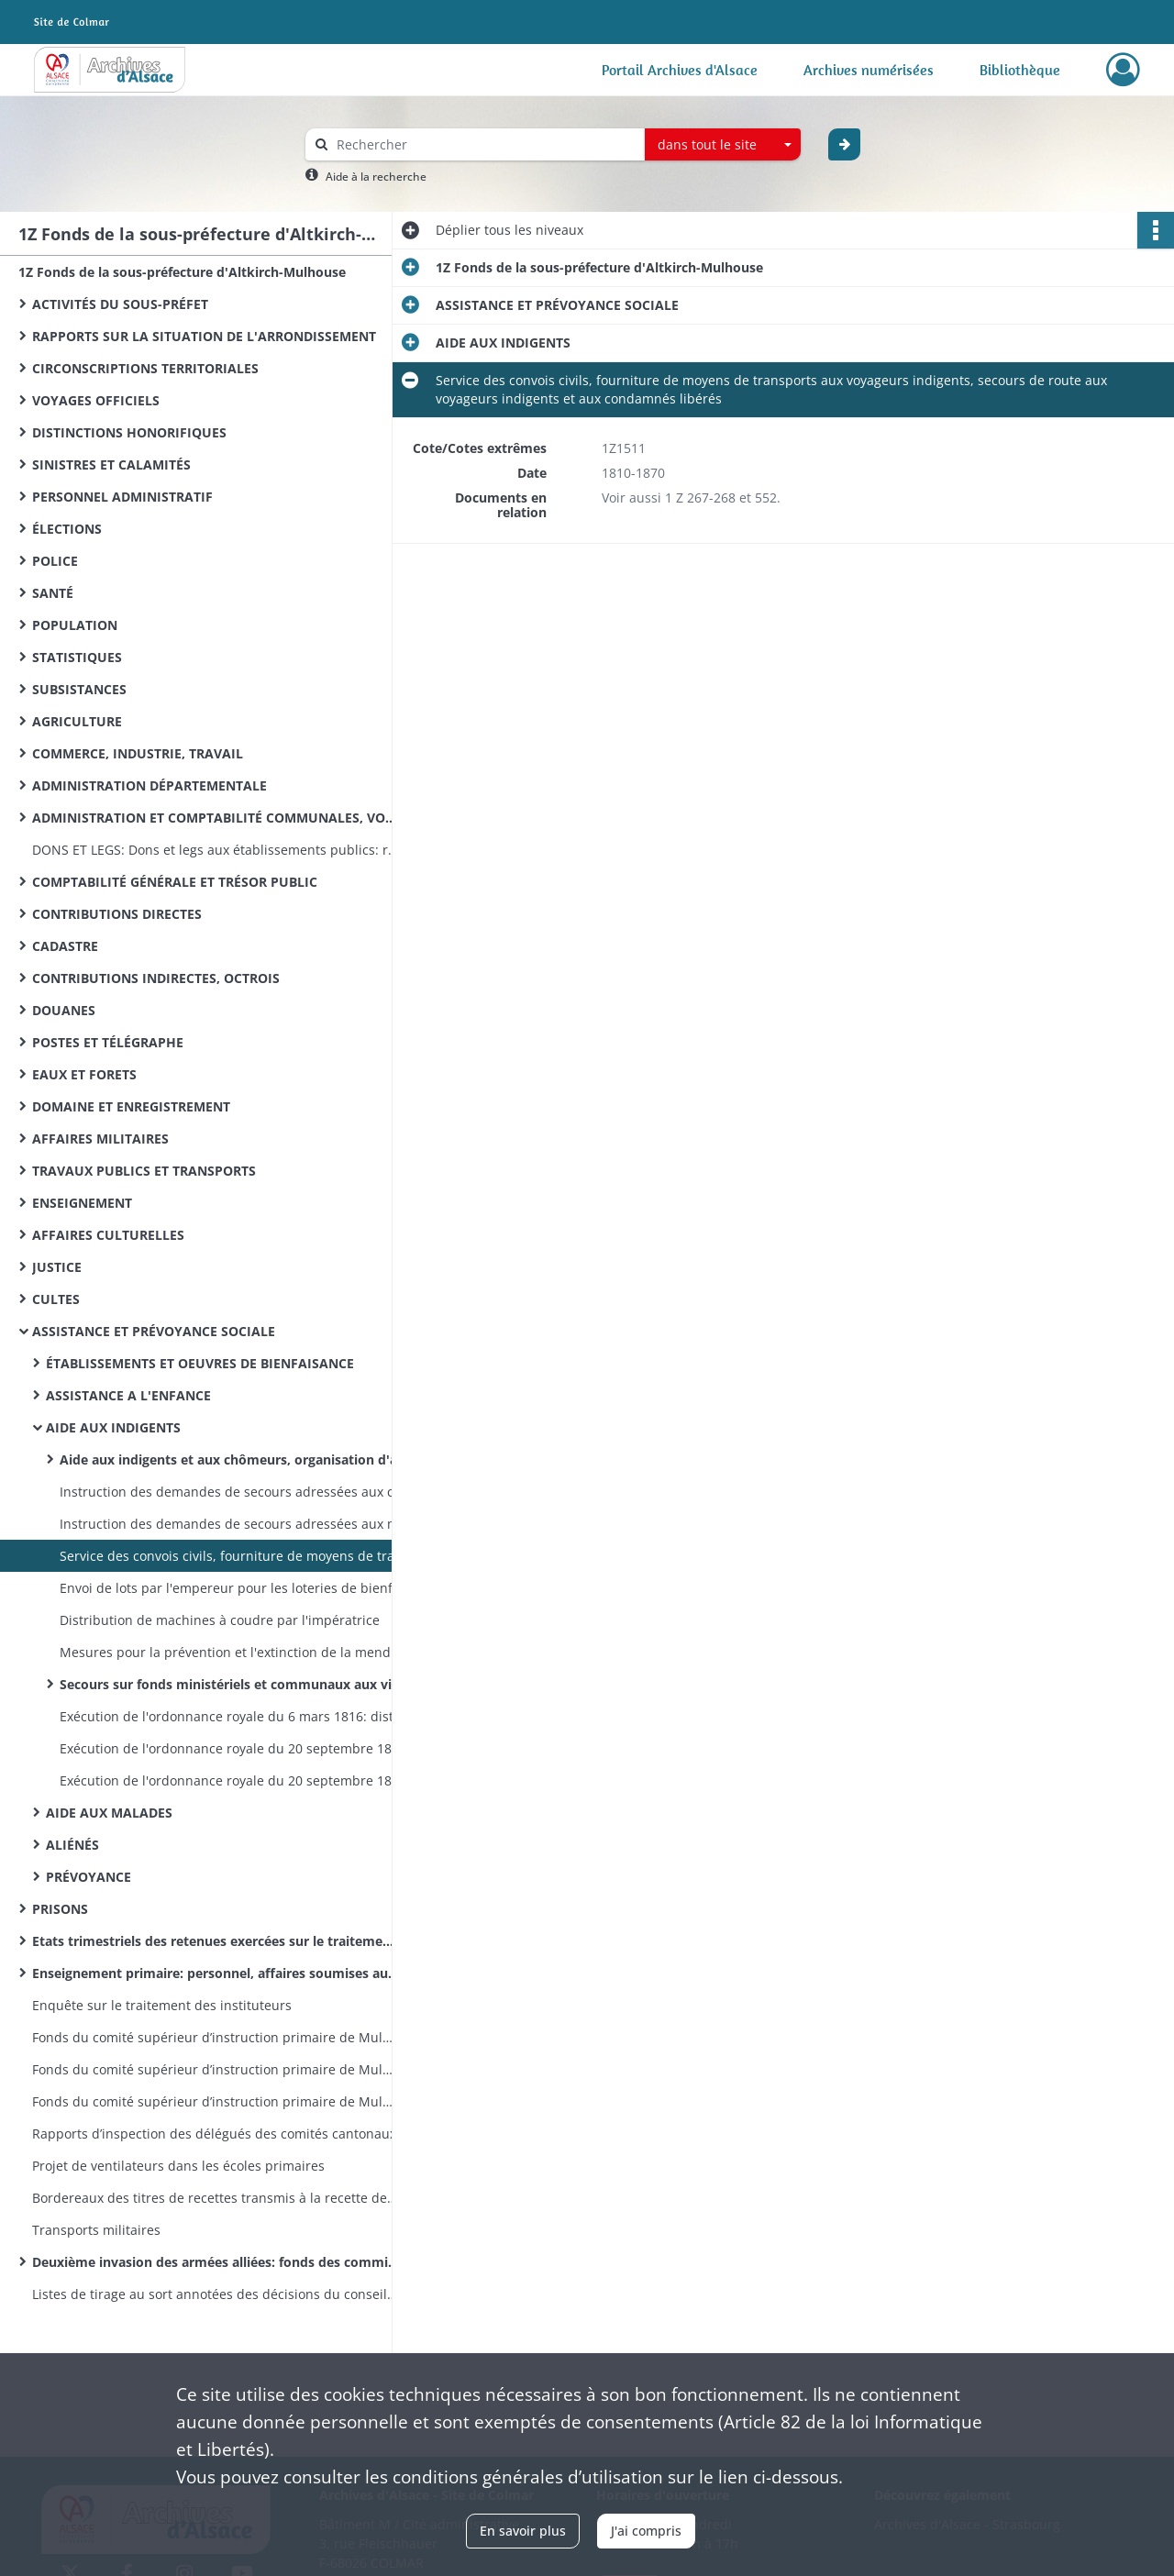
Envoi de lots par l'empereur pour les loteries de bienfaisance (243, 1588)
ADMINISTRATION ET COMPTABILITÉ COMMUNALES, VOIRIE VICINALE (215, 817)
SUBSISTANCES (79, 689)
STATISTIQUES (77, 657)
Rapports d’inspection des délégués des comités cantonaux (214, 2133)
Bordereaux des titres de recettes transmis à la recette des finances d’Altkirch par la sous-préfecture (215, 2197)
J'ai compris (646, 2530)
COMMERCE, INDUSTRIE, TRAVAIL (137, 753)
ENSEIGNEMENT (82, 1202)
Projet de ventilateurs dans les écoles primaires (178, 2165)
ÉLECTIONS (67, 528)
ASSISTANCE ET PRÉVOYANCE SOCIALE (153, 1331)
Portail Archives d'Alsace (680, 70)
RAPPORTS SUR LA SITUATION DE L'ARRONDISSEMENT (204, 336)
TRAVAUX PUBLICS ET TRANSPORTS (144, 1170)
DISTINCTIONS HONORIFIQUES (129, 432)
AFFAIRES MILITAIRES (100, 1138)
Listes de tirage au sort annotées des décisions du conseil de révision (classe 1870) (215, 2294)
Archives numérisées (868, 70)
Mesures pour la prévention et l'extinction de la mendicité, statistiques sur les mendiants (243, 1652)
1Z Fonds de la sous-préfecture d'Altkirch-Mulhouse (182, 272)
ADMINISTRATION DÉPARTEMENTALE (149, 785)
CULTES (56, 1299)
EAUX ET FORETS (84, 1074)
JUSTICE (57, 1267)
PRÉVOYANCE (88, 1876)
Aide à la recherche (376, 176)
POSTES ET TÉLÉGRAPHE (107, 1042)
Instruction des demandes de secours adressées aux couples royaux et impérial (243, 1491)
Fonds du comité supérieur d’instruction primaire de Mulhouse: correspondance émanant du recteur (215, 2069)
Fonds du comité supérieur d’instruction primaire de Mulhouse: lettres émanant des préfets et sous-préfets (215, 2101)
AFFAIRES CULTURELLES (108, 1235)
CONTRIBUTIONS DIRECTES (117, 914)
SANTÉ (52, 593)
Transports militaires (96, 2230)
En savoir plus (523, 2530)
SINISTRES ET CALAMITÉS (111, 464)
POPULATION (74, 625)
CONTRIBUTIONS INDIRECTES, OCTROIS (156, 978)
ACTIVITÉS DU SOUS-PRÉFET (120, 304)
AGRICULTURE (77, 721)
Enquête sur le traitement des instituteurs (162, 2005)
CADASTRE (65, 946)
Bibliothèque (1020, 70)
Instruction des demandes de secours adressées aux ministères (243, 1523)
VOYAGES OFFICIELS (96, 400)
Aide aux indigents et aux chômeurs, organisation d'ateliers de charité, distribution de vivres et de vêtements (243, 1459)
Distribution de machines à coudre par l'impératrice (220, 1620)
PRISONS (60, 1909)
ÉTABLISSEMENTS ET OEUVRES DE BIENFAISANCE (200, 1363)
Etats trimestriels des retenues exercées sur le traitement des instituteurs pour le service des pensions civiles (215, 1941)
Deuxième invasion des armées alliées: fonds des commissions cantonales (215, 2262)
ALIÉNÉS (72, 1844)
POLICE (55, 560)
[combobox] (723, 144)
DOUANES (63, 1010)
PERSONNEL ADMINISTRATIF (122, 496)
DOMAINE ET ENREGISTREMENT (131, 1106)
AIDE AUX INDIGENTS (113, 1427)
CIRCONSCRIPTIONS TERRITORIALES (145, 368)
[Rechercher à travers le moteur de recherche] (484, 144)
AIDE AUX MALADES (109, 1812)
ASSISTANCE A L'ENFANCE (128, 1395)
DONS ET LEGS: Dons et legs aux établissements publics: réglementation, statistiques (215, 849)
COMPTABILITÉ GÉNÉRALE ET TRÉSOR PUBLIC (174, 881)
